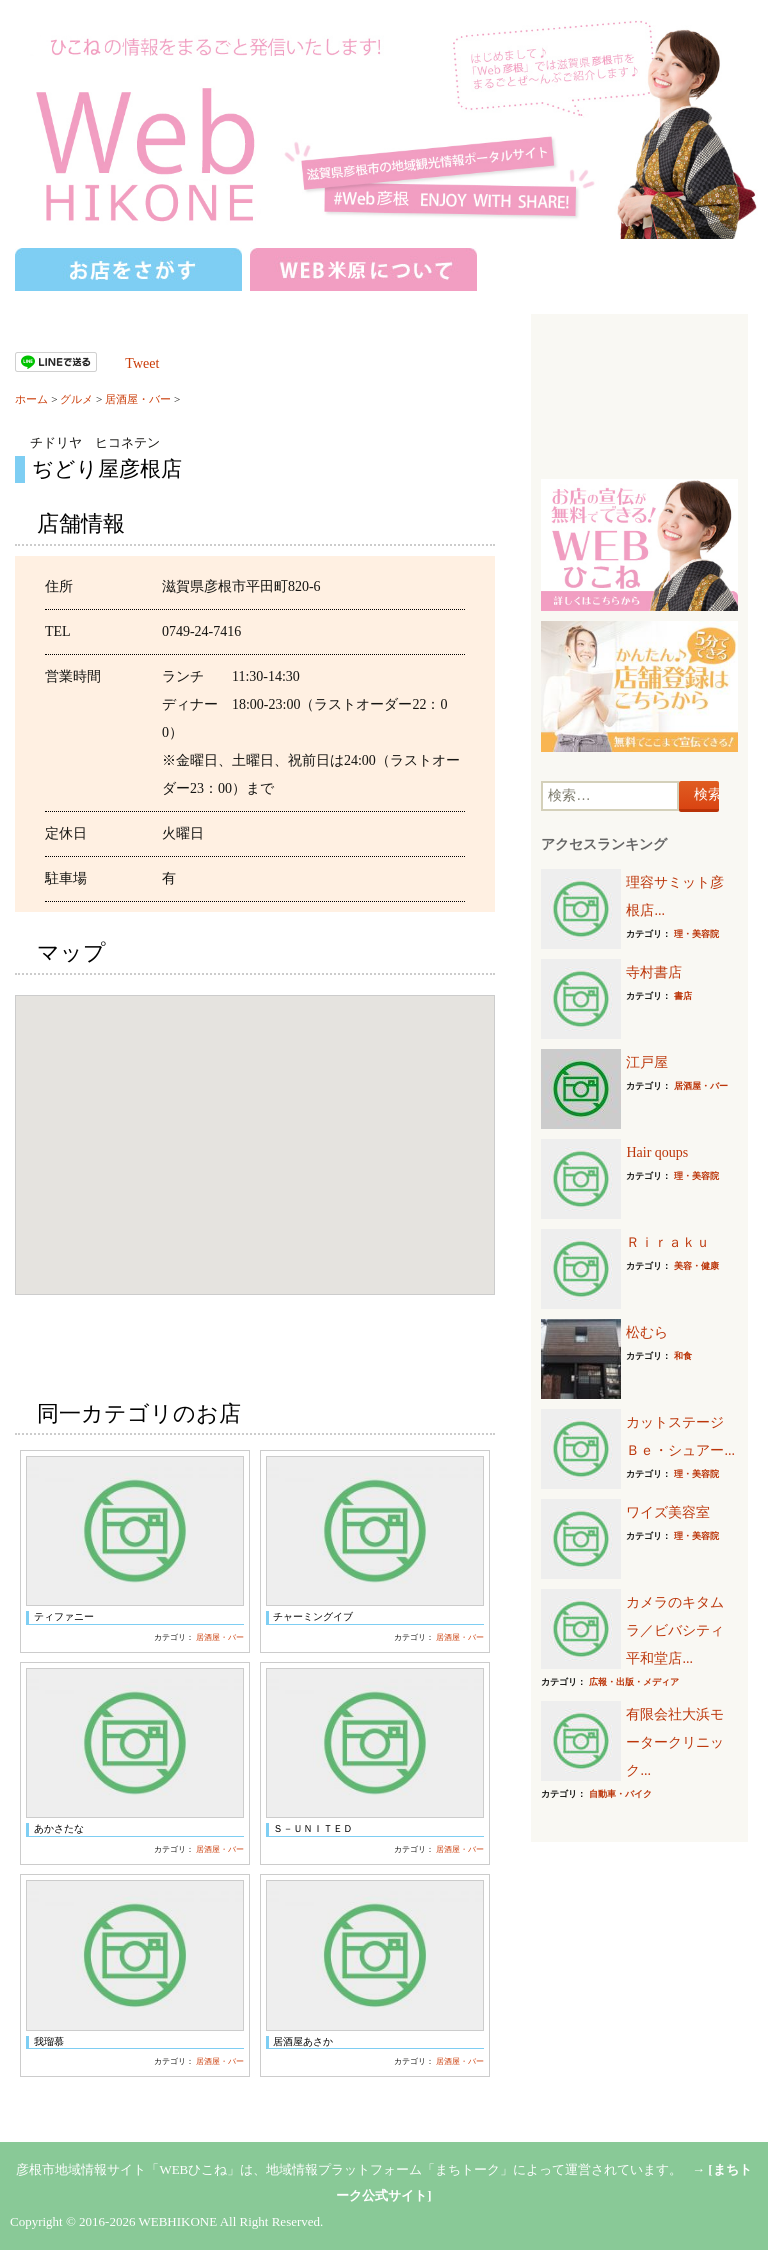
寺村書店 (654, 972)
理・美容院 (696, 934)
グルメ (76, 399)
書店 (683, 996)
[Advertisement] (639, 399)
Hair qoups (657, 1152)
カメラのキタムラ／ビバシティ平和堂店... (675, 1630)
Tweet (142, 363)
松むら (647, 1332)
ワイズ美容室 (668, 1512)
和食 (683, 1356)
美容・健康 (696, 1266)
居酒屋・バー (138, 399)
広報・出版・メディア (634, 1682)
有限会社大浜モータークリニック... (675, 1742)
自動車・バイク (620, 1794)
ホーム (31, 399)
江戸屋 (647, 1062)
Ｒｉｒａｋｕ (668, 1242)
